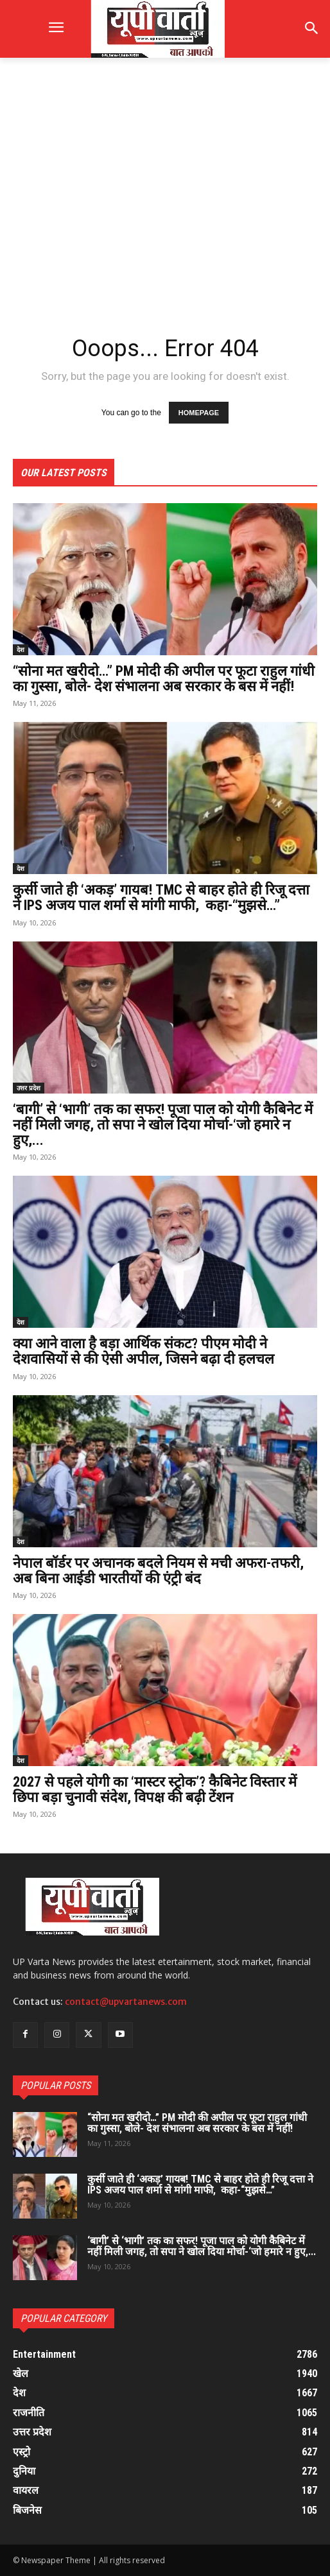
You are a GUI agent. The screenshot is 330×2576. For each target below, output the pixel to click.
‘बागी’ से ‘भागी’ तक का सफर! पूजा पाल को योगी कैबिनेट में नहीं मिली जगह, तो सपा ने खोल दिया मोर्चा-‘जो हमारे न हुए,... (163, 1124)
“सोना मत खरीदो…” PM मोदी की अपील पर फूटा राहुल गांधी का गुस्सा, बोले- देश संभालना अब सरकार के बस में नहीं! (164, 678)
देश (20, 649)
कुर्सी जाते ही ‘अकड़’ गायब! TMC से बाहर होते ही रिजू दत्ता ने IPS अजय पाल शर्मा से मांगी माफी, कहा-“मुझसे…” (161, 897)
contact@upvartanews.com (126, 2001)
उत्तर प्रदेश (28, 1087)
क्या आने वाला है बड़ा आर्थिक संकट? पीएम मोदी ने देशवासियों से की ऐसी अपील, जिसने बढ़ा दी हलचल (143, 1351)
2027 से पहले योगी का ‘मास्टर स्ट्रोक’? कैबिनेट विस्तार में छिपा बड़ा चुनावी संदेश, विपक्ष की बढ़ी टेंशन (155, 1789)
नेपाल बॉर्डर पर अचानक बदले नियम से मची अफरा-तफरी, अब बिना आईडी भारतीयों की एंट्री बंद (158, 1570)
